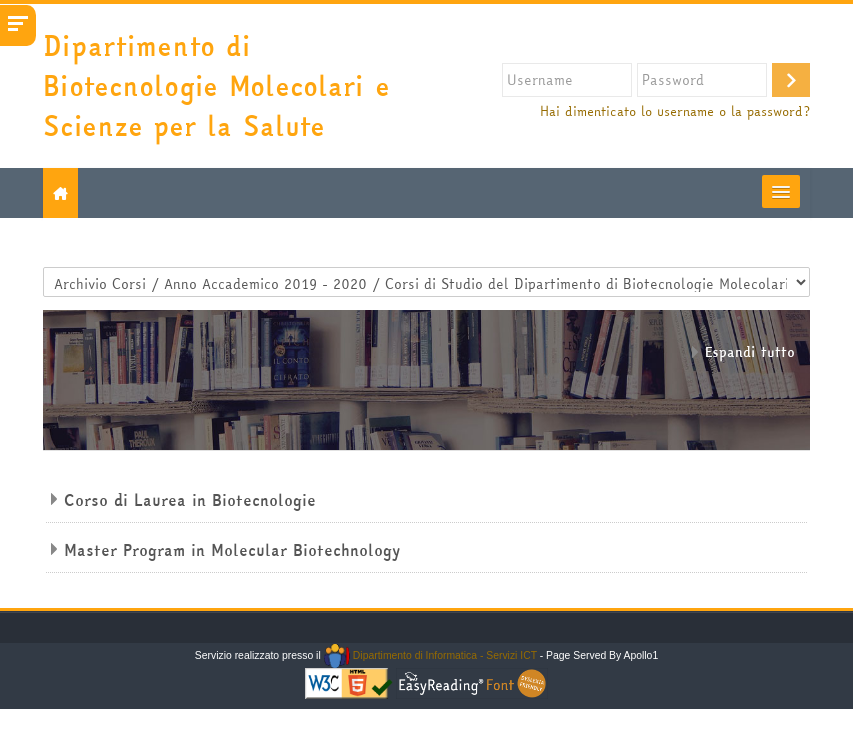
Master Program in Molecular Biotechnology (232, 550)
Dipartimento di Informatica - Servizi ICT (430, 655)
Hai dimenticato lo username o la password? (675, 111)
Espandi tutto (750, 352)
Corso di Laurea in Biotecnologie (190, 500)
